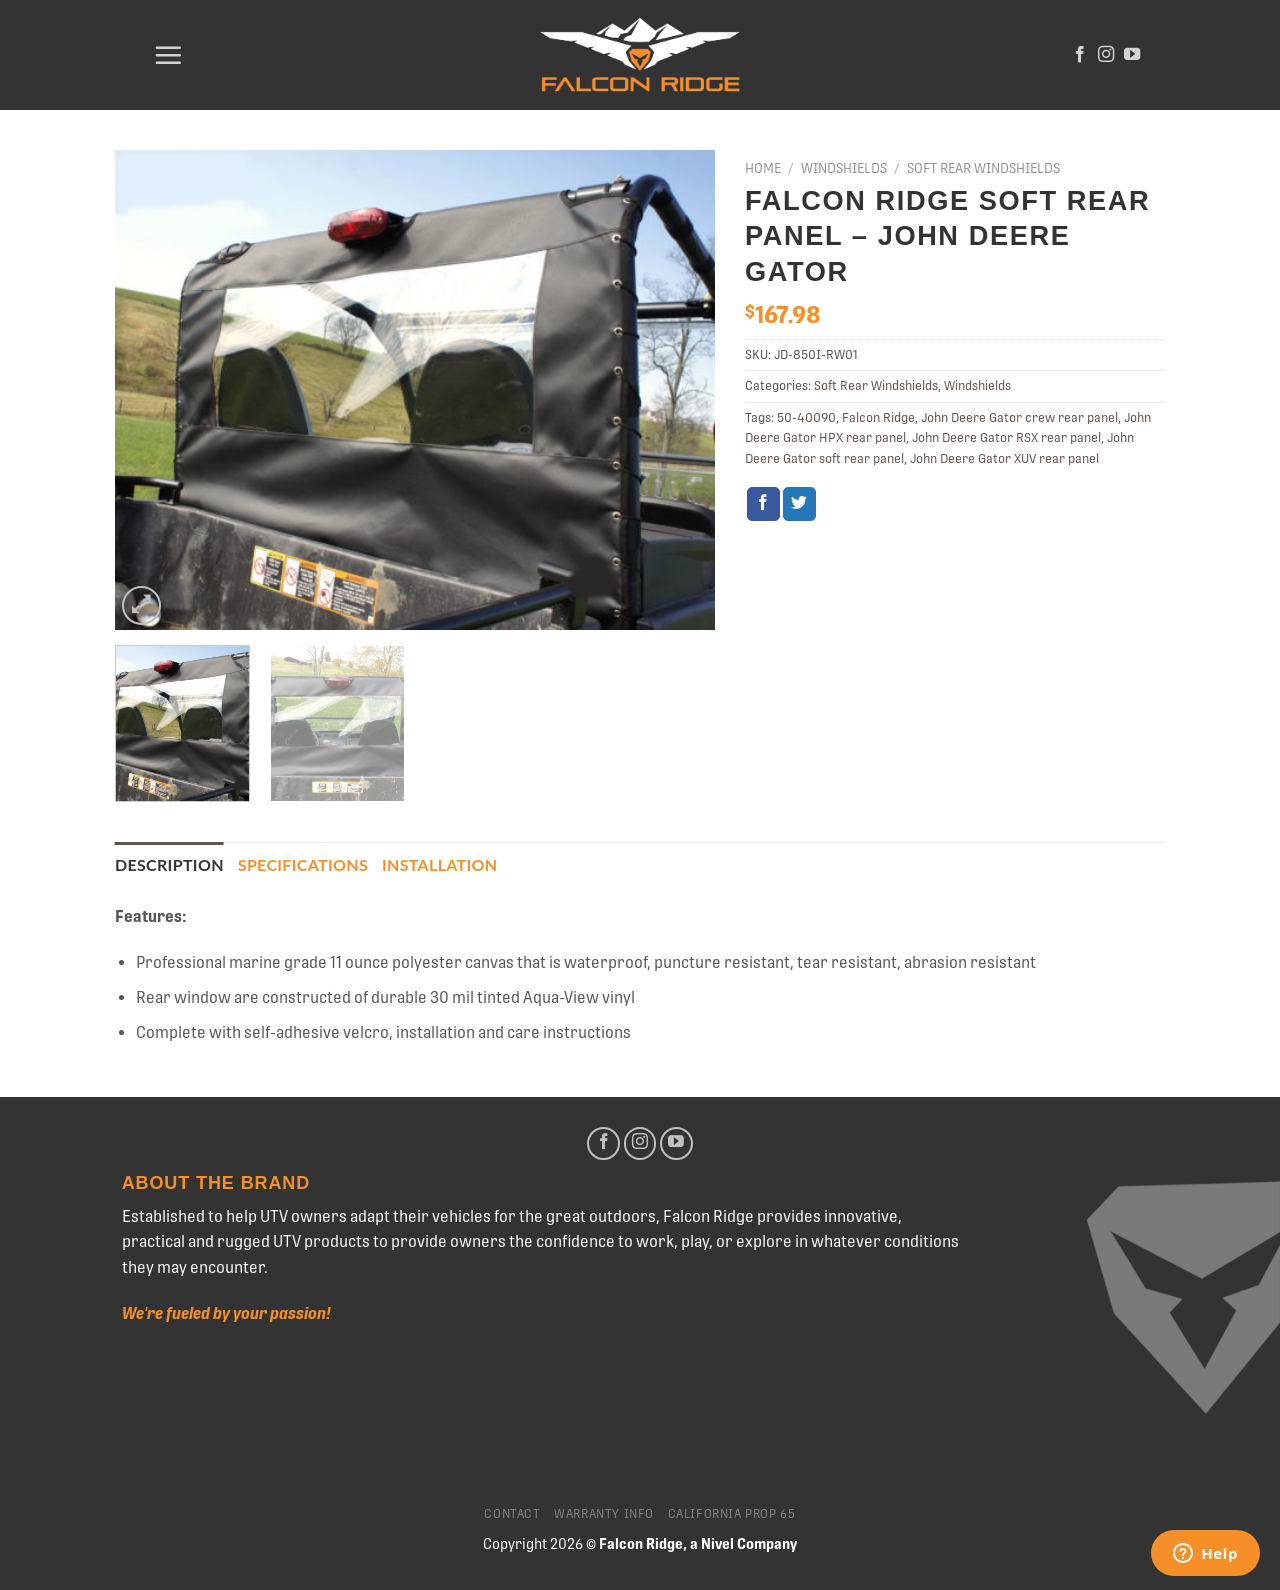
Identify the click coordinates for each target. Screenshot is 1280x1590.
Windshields (844, 168)
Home (763, 168)
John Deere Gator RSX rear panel (1006, 437)
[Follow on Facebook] (1080, 55)
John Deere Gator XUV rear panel (1004, 458)
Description (169, 864)
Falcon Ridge (878, 417)
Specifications (303, 864)
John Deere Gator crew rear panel (1019, 417)
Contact (512, 1514)
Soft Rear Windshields (983, 168)
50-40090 (806, 417)
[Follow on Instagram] (1106, 55)
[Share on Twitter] (799, 504)
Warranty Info (604, 1514)
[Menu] (168, 55)
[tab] (169, 865)
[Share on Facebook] (763, 504)
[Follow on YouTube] (1132, 55)
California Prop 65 (732, 1514)
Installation (439, 864)
